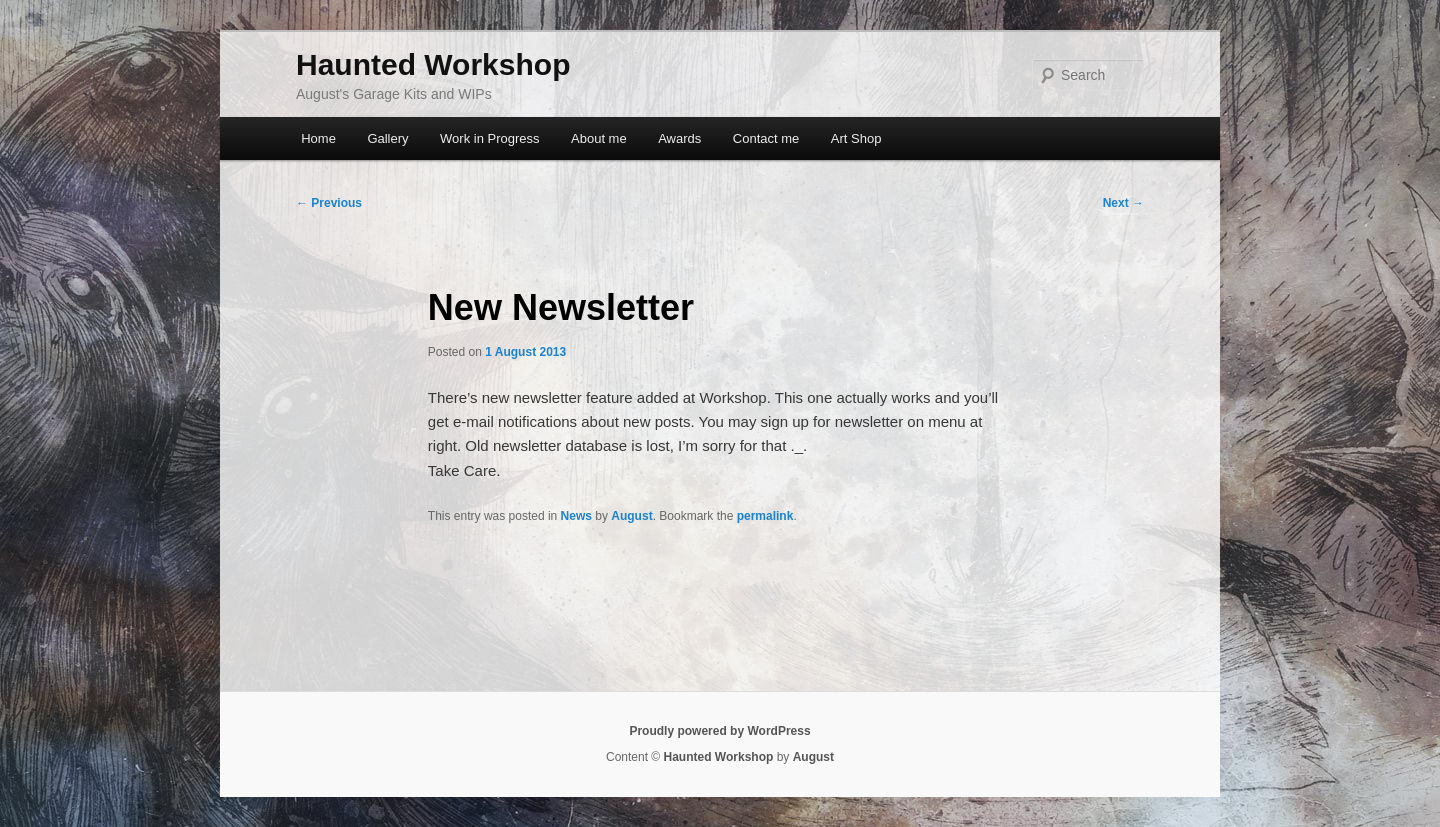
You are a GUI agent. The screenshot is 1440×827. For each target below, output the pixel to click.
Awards (679, 138)
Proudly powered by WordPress (719, 731)
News (576, 516)
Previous (329, 203)
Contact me (766, 138)
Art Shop (856, 138)
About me (599, 138)
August (631, 516)
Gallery (387, 138)
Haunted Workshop (433, 64)
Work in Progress (489, 138)
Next (1123, 203)
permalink (765, 516)
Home (318, 138)
